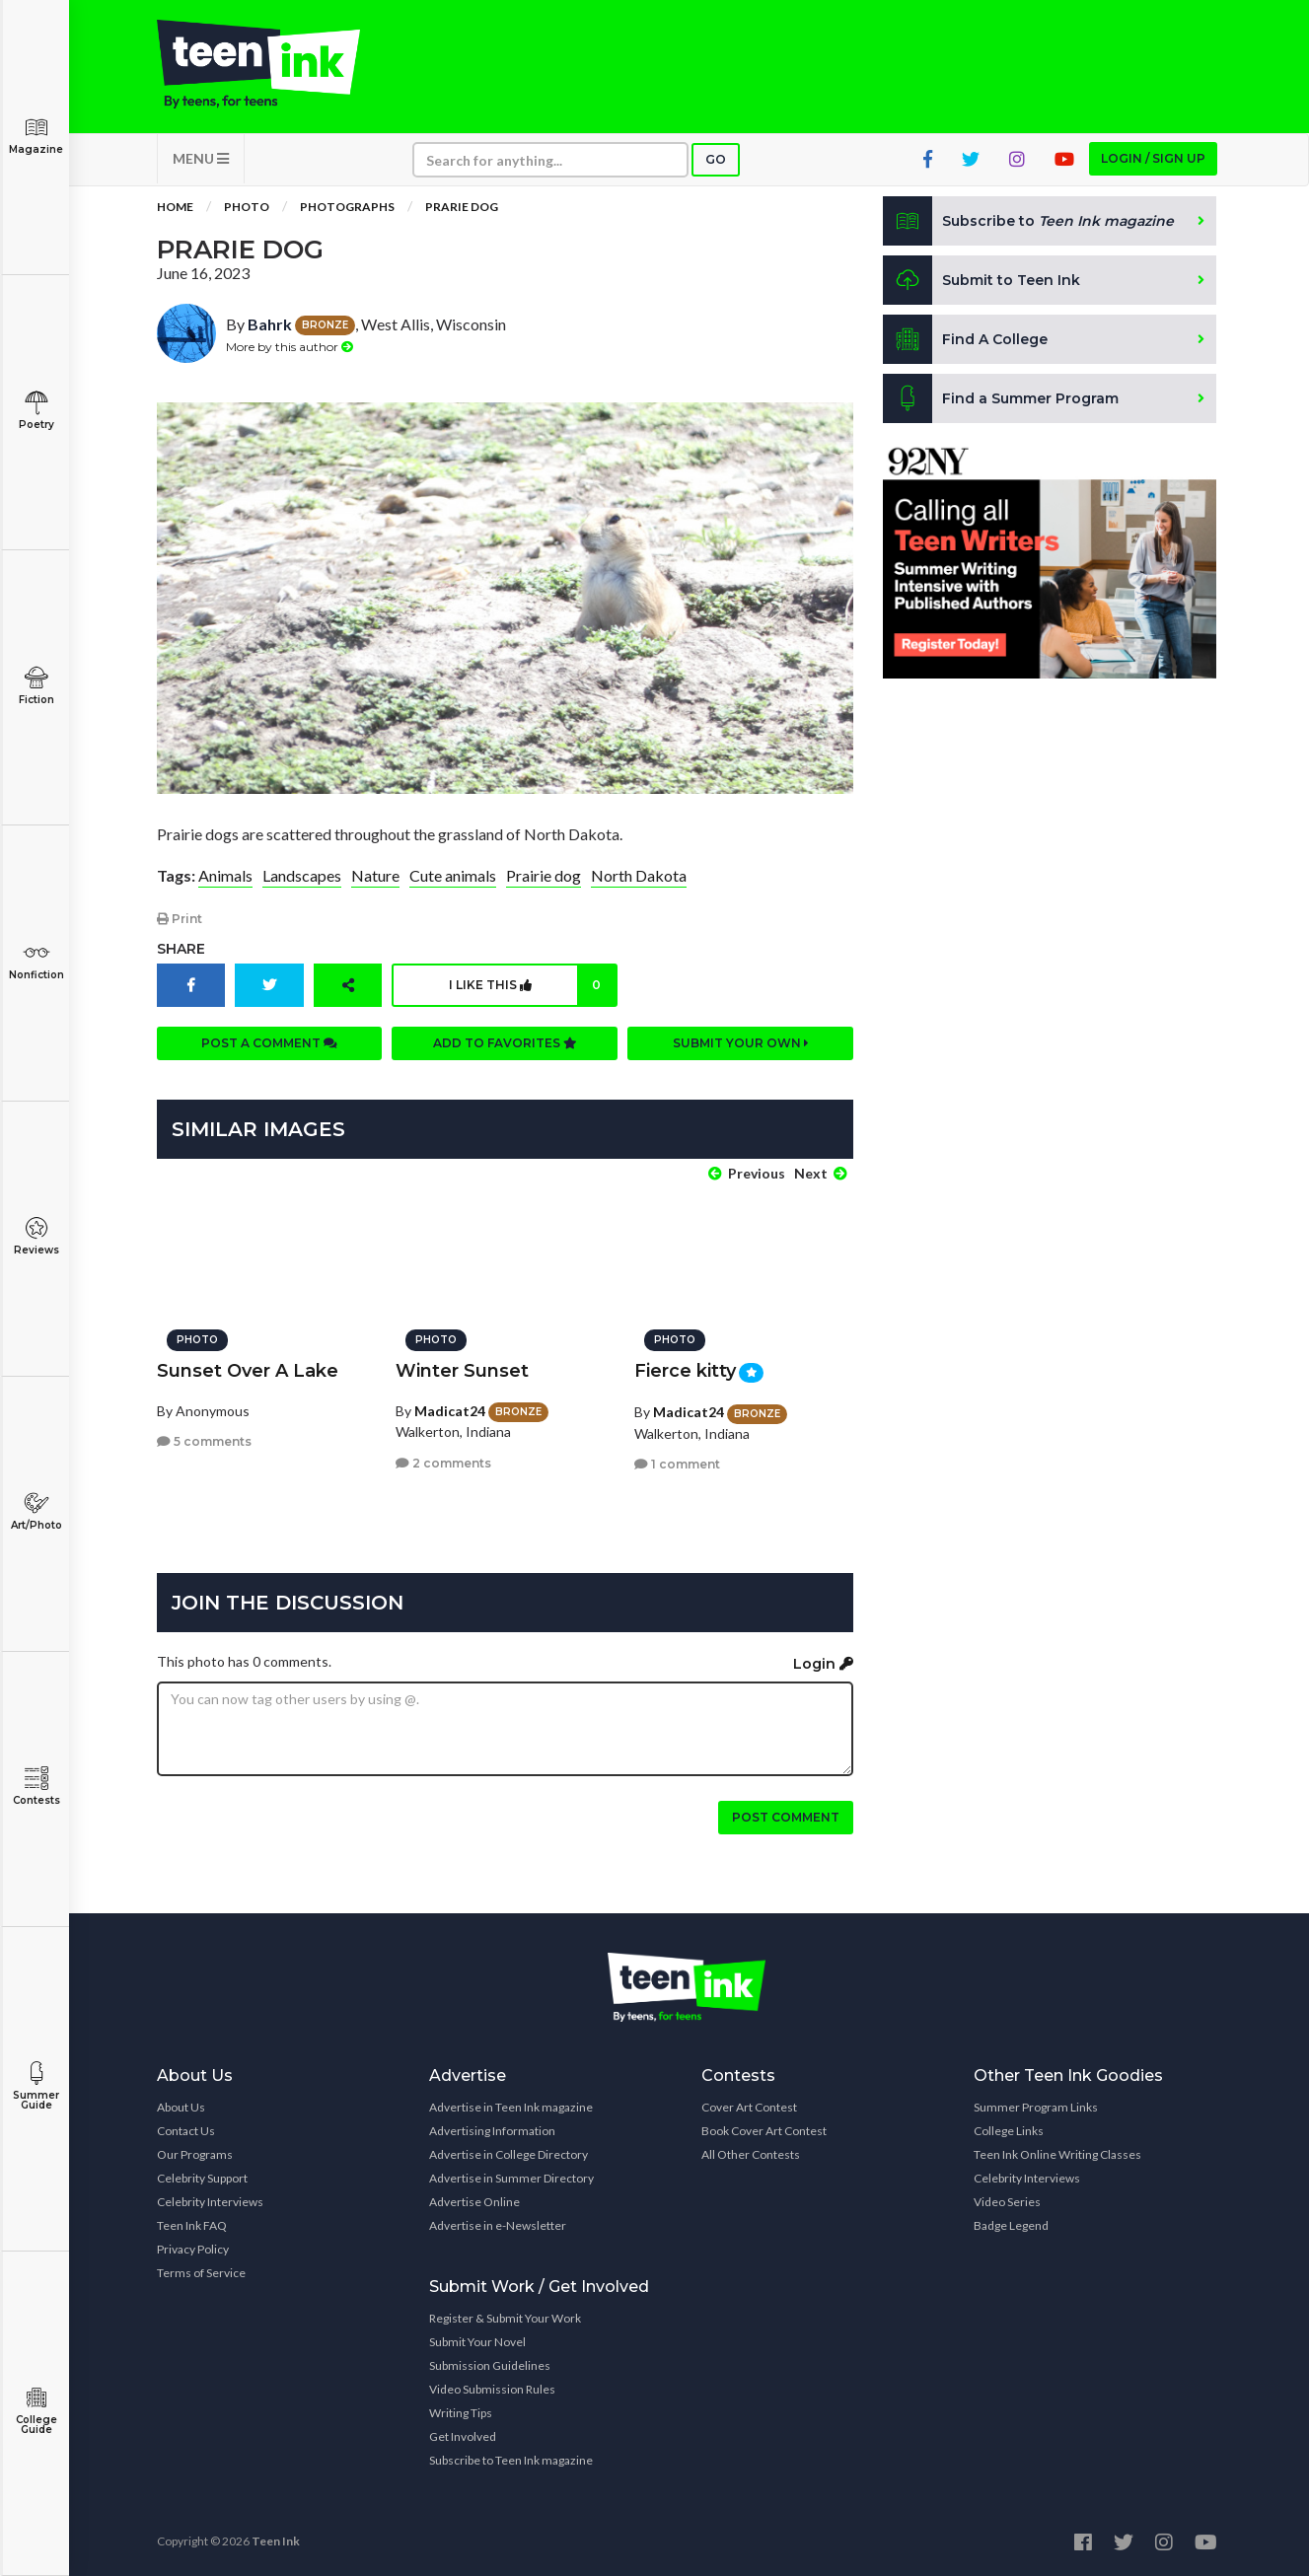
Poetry (36, 411)
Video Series (1007, 2201)
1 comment (677, 1464)
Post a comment (269, 1043)
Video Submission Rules (492, 2389)
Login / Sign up (1153, 158)
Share (181, 949)
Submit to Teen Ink (981, 280)
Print (179, 918)
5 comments (204, 1441)
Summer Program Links (1036, 2107)
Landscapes (301, 875)
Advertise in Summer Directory (511, 2178)
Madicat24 (449, 1410)
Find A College (965, 339)
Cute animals (452, 875)
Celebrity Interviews (210, 2201)
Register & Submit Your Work (505, 2318)
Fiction (36, 686)
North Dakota (639, 875)
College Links (1009, 2130)
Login (823, 1664)
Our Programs (195, 2154)
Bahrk (270, 324)
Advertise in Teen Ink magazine (511, 2107)
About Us (181, 2107)
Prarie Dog (461, 206)
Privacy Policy (193, 2249)
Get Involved (462, 2436)
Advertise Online (474, 2201)
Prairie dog (543, 875)
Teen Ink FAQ (192, 2225)
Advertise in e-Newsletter (497, 2225)
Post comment (785, 1817)
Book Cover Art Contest (764, 2130)
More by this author (289, 346)
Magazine (36, 135)
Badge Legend (1011, 2225)
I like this (532, 985)
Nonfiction (36, 961)
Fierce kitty (685, 1371)
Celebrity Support (202, 2178)
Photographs (347, 206)
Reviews (36, 1236)
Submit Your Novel (477, 2341)
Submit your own (741, 1043)
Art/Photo (36, 1511)
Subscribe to (1028, 221)
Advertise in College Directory (508, 2154)
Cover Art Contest (749, 2107)
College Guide (36, 2411)
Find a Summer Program (1001, 398)
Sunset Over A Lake (247, 1371)
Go (715, 159)
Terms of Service (201, 2272)
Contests (36, 1786)
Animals (225, 875)
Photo (246, 206)
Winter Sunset (462, 1371)
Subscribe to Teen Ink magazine (511, 2460)
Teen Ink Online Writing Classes (1057, 2154)
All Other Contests (750, 2154)
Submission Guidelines (489, 2365)
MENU (201, 158)
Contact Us (186, 2130)
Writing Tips (460, 2412)
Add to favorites (505, 1043)
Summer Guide (36, 2086)
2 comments (443, 1463)
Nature (375, 875)
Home (175, 206)
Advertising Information (492, 2130)
